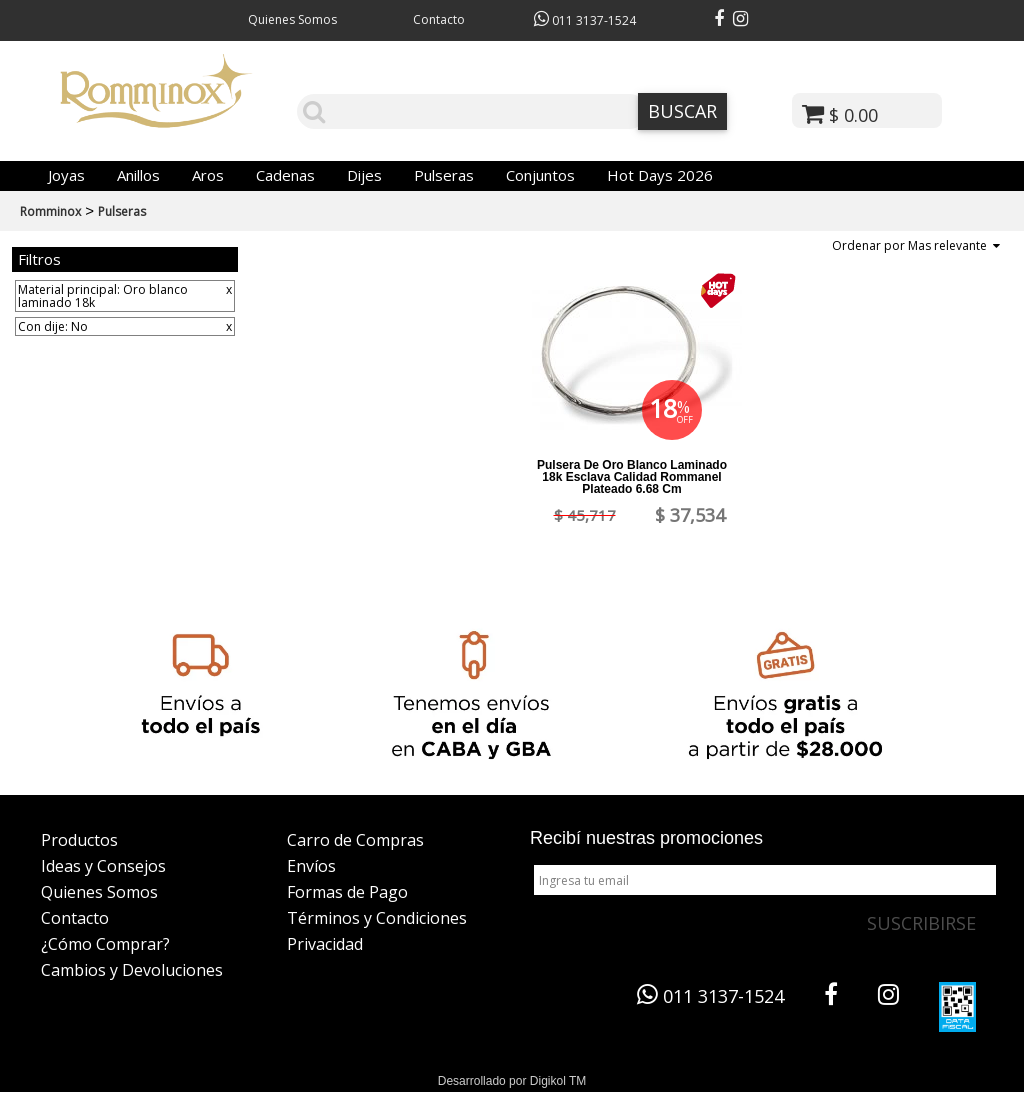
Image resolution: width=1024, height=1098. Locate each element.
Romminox (50, 211)
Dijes (364, 175)
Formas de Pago (347, 892)
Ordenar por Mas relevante (916, 245)
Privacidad (325, 944)
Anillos (138, 175)
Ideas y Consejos (103, 866)
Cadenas (285, 175)
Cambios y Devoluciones (132, 970)
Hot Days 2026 (660, 175)
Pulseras (444, 175)
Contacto (439, 19)
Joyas (66, 175)
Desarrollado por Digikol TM (512, 1081)
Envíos (311, 866)
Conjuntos (540, 175)
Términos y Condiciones (377, 918)
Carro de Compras (355, 840)
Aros (208, 175)
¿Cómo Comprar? (105, 944)
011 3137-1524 (585, 20)
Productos (79, 840)
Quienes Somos (292, 19)
